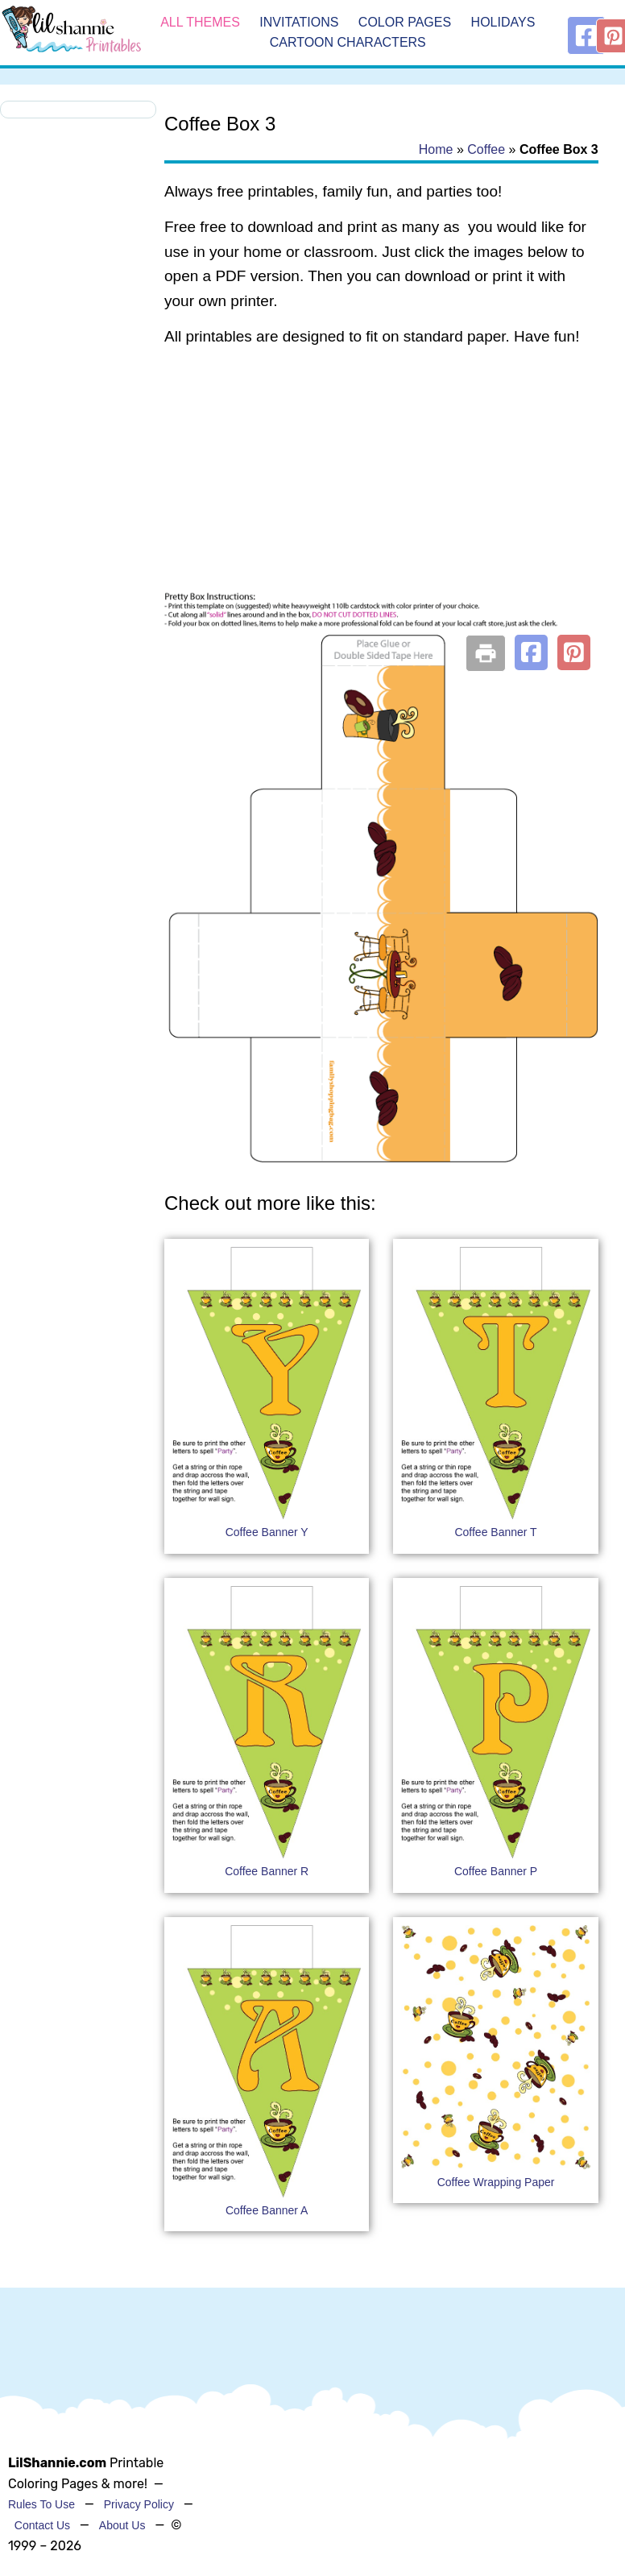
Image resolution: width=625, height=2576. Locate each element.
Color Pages (404, 22)
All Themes (200, 22)
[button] (531, 652)
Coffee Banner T (495, 1532)
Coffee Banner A (267, 2210)
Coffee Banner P (495, 1871)
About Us (122, 2525)
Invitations (298, 22)
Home (436, 149)
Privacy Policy (139, 2504)
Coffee (486, 149)
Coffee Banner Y (267, 1532)
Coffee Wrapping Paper (496, 2182)
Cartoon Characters (348, 43)
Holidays (503, 22)
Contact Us (42, 2525)
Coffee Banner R (266, 1871)
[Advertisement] (378, 490)
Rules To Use (41, 2504)
